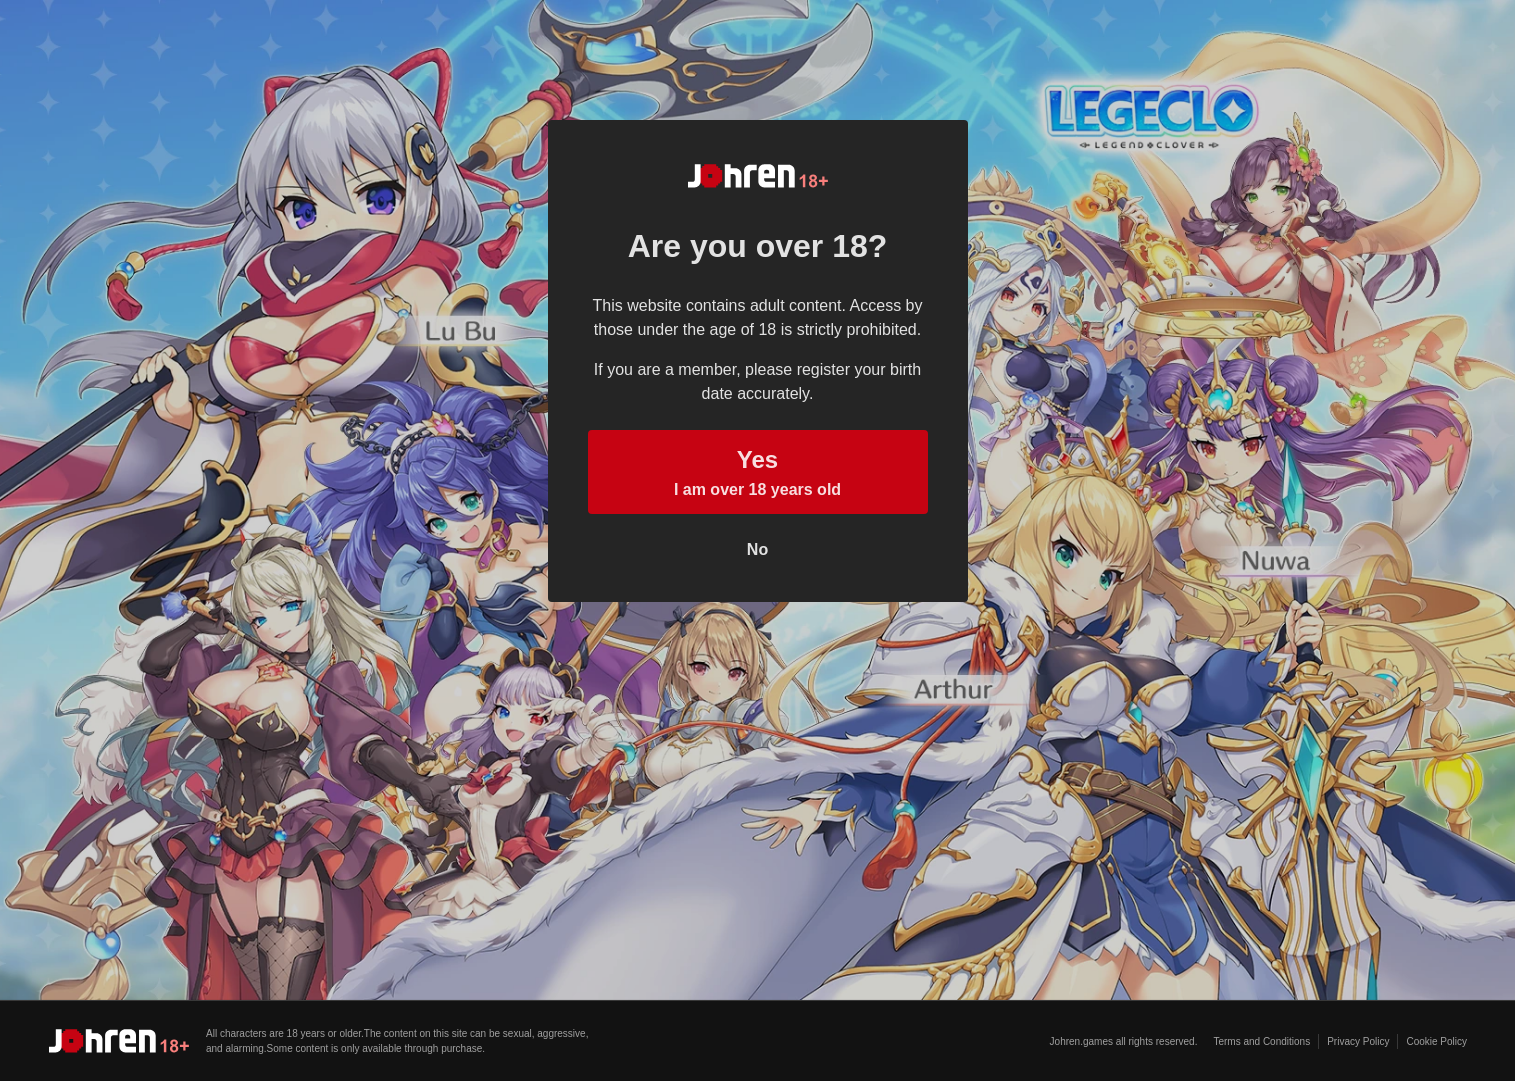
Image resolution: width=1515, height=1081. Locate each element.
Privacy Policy (1358, 1041)
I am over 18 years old (758, 470)
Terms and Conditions (1261, 1041)
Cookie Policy (1436, 1041)
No (757, 549)
